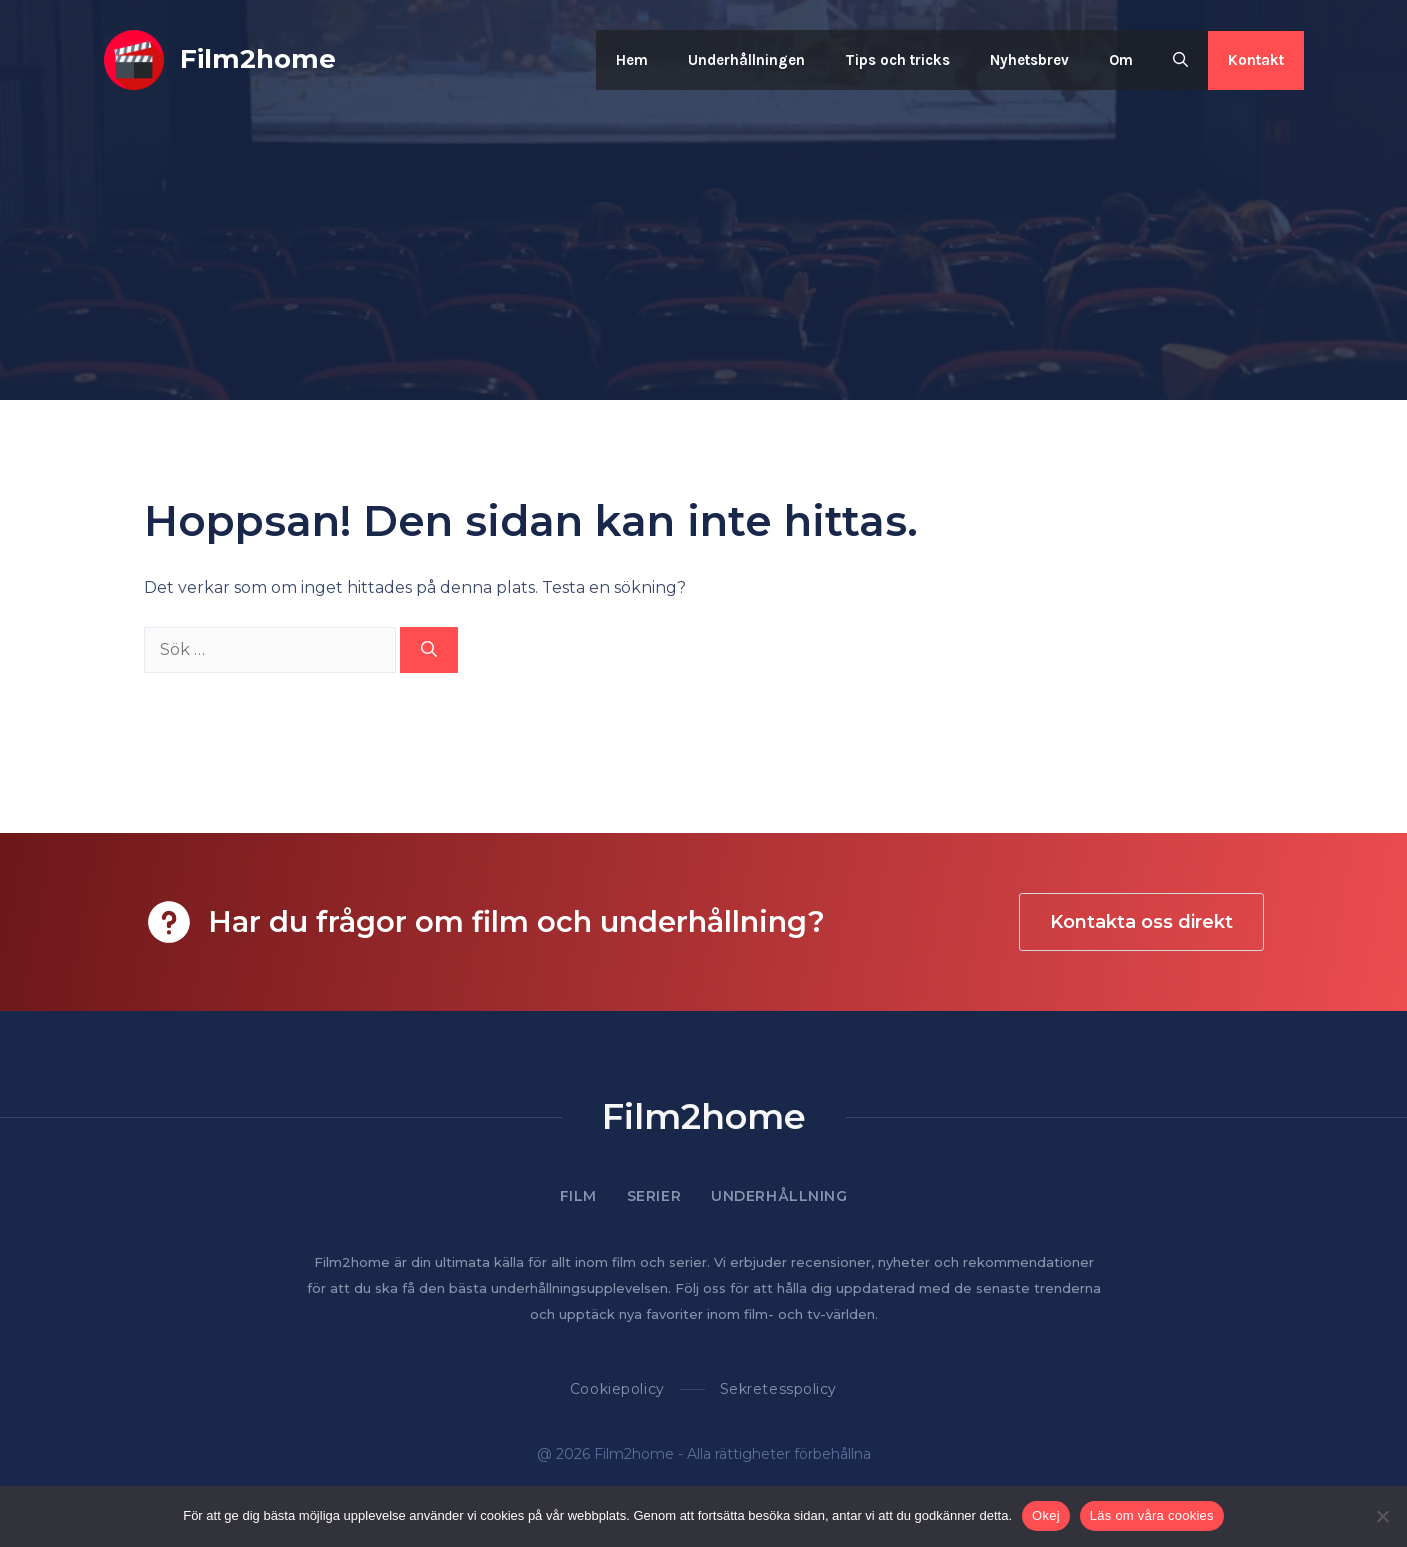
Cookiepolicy (617, 1389)
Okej (1046, 1515)
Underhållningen (746, 60)
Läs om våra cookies (1152, 1515)
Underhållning (779, 1196)
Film (578, 1196)
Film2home (258, 59)
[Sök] (429, 650)
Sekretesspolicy (778, 1389)
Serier (654, 1196)
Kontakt (1256, 60)
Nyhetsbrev (1029, 60)
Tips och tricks (897, 60)
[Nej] (1382, 1516)
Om (1121, 60)
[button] (1180, 60)
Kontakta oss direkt (1141, 922)
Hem (632, 60)
